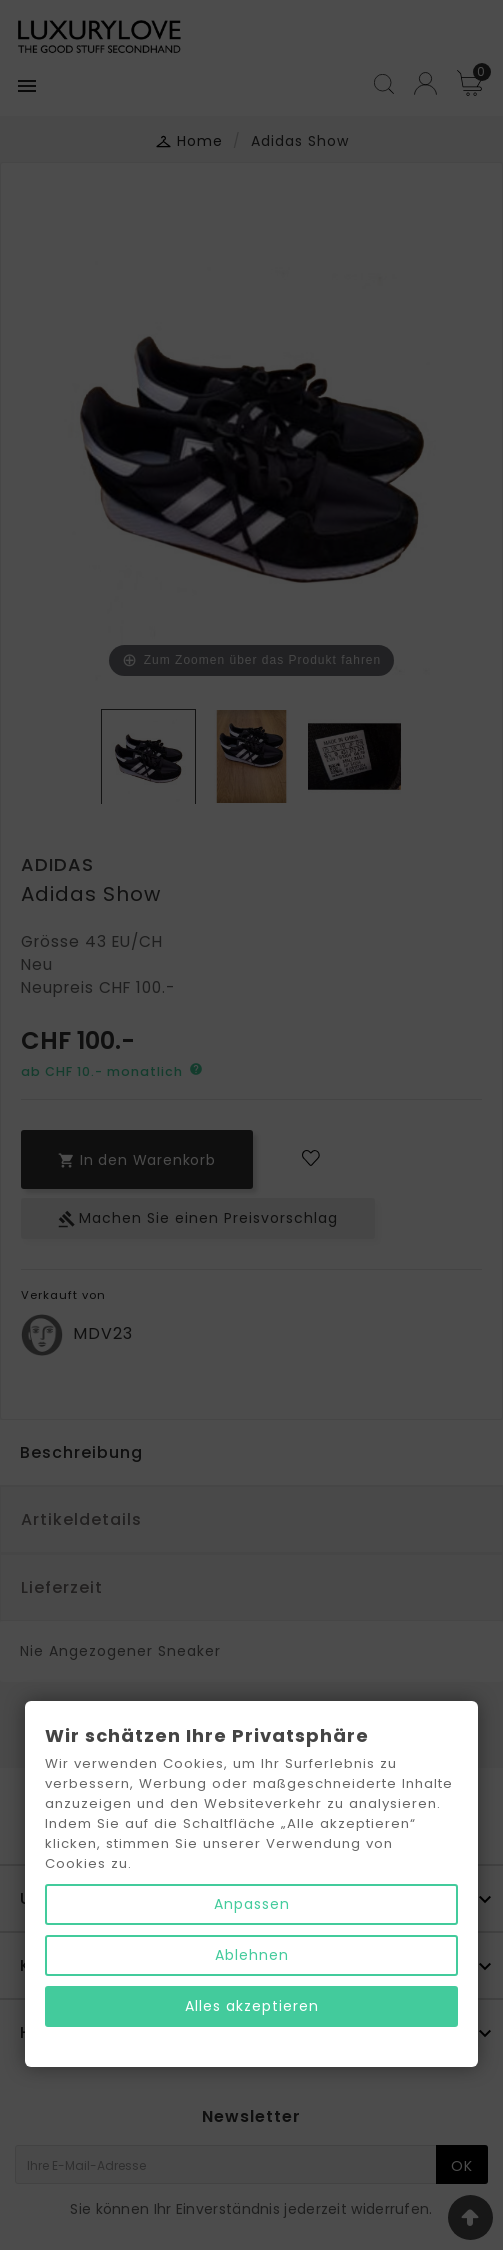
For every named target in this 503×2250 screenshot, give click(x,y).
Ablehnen (252, 1955)
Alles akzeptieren (252, 2006)
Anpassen (252, 1904)
